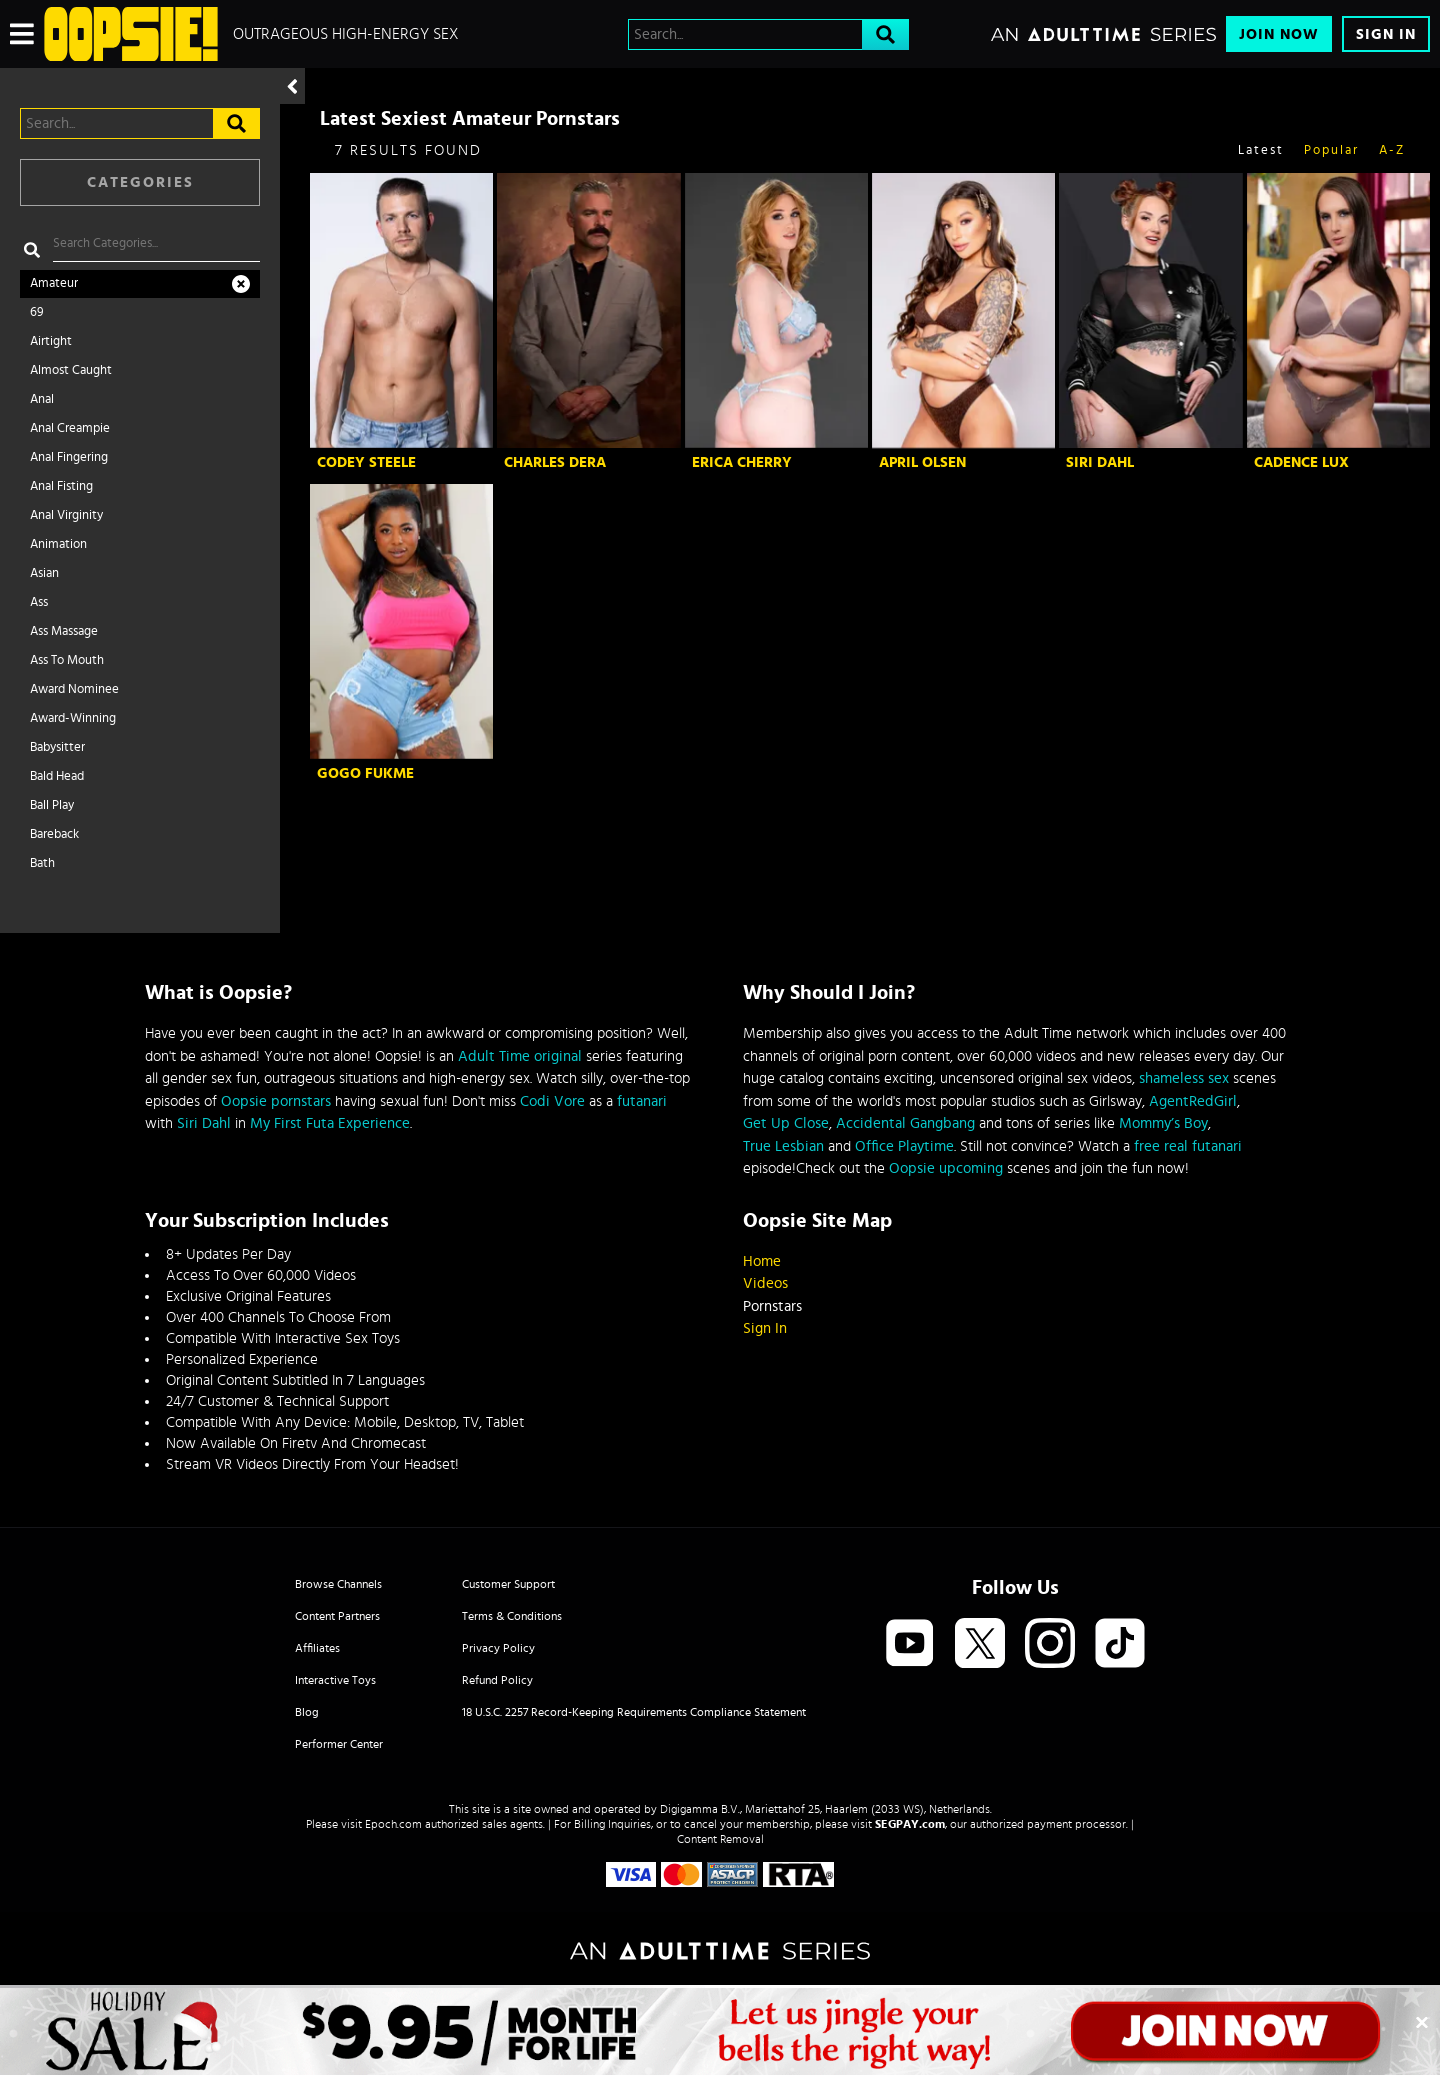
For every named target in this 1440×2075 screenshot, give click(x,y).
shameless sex (1184, 1078)
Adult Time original (520, 1056)
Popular (1331, 150)
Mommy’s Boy (1163, 1123)
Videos (765, 1283)
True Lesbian (783, 1146)
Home (762, 1261)
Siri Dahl (1100, 462)
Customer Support (508, 1584)
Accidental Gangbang (905, 1123)
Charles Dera (555, 462)
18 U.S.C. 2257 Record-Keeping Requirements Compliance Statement (634, 1712)
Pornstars (772, 1306)
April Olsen (922, 462)
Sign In (1386, 34)
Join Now (1279, 34)
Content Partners (337, 1616)
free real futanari (1188, 1146)
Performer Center (339, 1744)
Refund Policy (497, 1680)
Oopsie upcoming (946, 1168)
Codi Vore (552, 1101)
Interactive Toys (335, 1680)
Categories (140, 182)
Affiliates (317, 1648)
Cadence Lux (1301, 462)
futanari (642, 1101)
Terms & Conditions (512, 1616)
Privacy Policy (498, 1648)
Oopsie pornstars (276, 1101)
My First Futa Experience (330, 1123)
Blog (307, 1712)
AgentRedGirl (1193, 1101)
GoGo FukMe (365, 773)
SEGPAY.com (910, 1824)
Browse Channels (338, 1584)
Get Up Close (786, 1123)
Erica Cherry (742, 462)
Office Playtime (904, 1146)
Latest (1261, 150)
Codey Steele (366, 462)
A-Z (1392, 150)
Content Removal (720, 1839)
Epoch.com (393, 1824)
